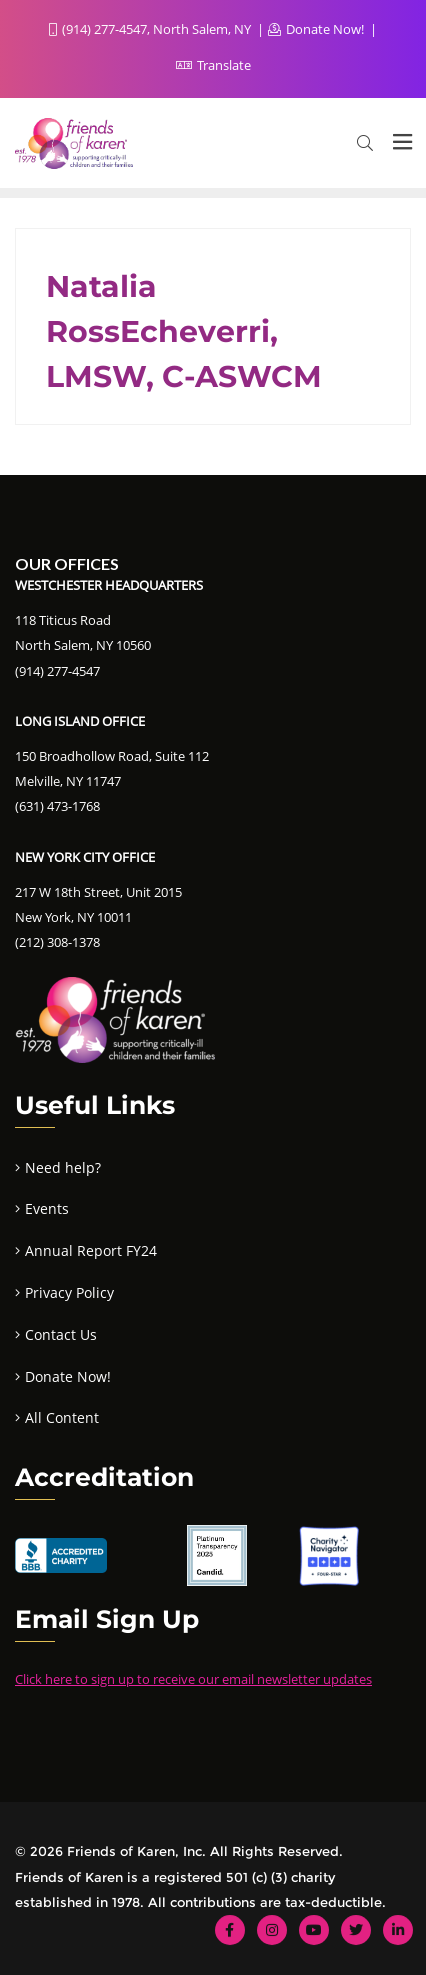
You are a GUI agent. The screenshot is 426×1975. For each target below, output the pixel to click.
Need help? (63, 1167)
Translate (213, 65)
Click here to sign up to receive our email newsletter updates (193, 1679)
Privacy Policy (69, 1292)
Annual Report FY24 (91, 1250)
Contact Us (61, 1334)
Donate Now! (317, 29)
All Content (62, 1417)
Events (47, 1208)
